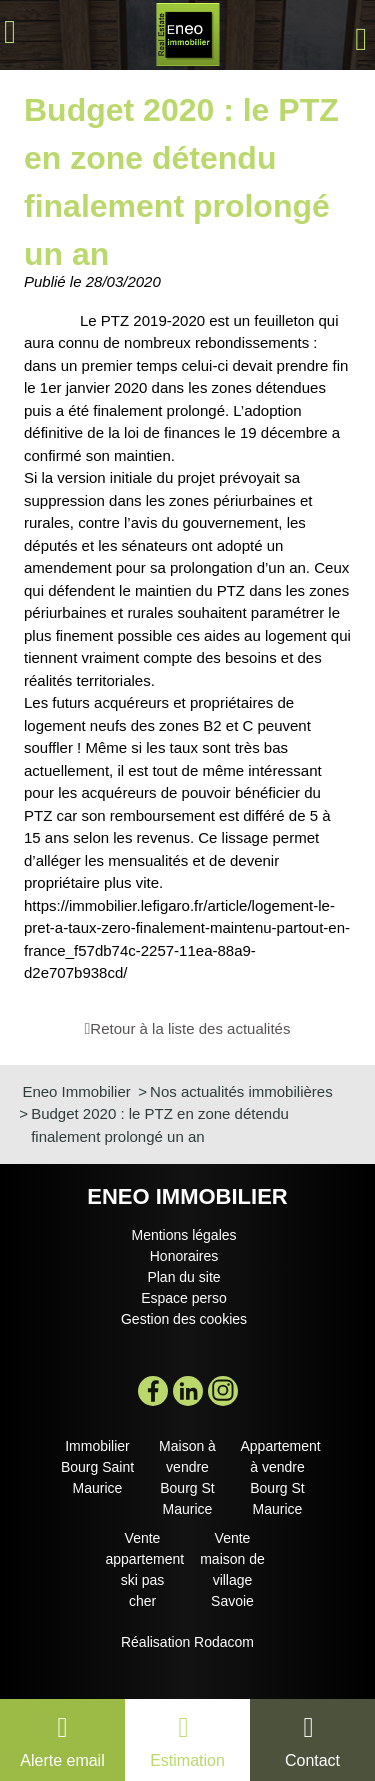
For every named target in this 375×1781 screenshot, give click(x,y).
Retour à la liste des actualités (190, 1028)
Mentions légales (183, 1235)
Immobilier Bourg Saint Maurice (97, 1467)
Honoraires (184, 1256)
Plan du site (183, 1277)
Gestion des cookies (184, 1319)
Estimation (187, 1760)
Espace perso (184, 1298)
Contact (312, 1760)
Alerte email (62, 1760)
